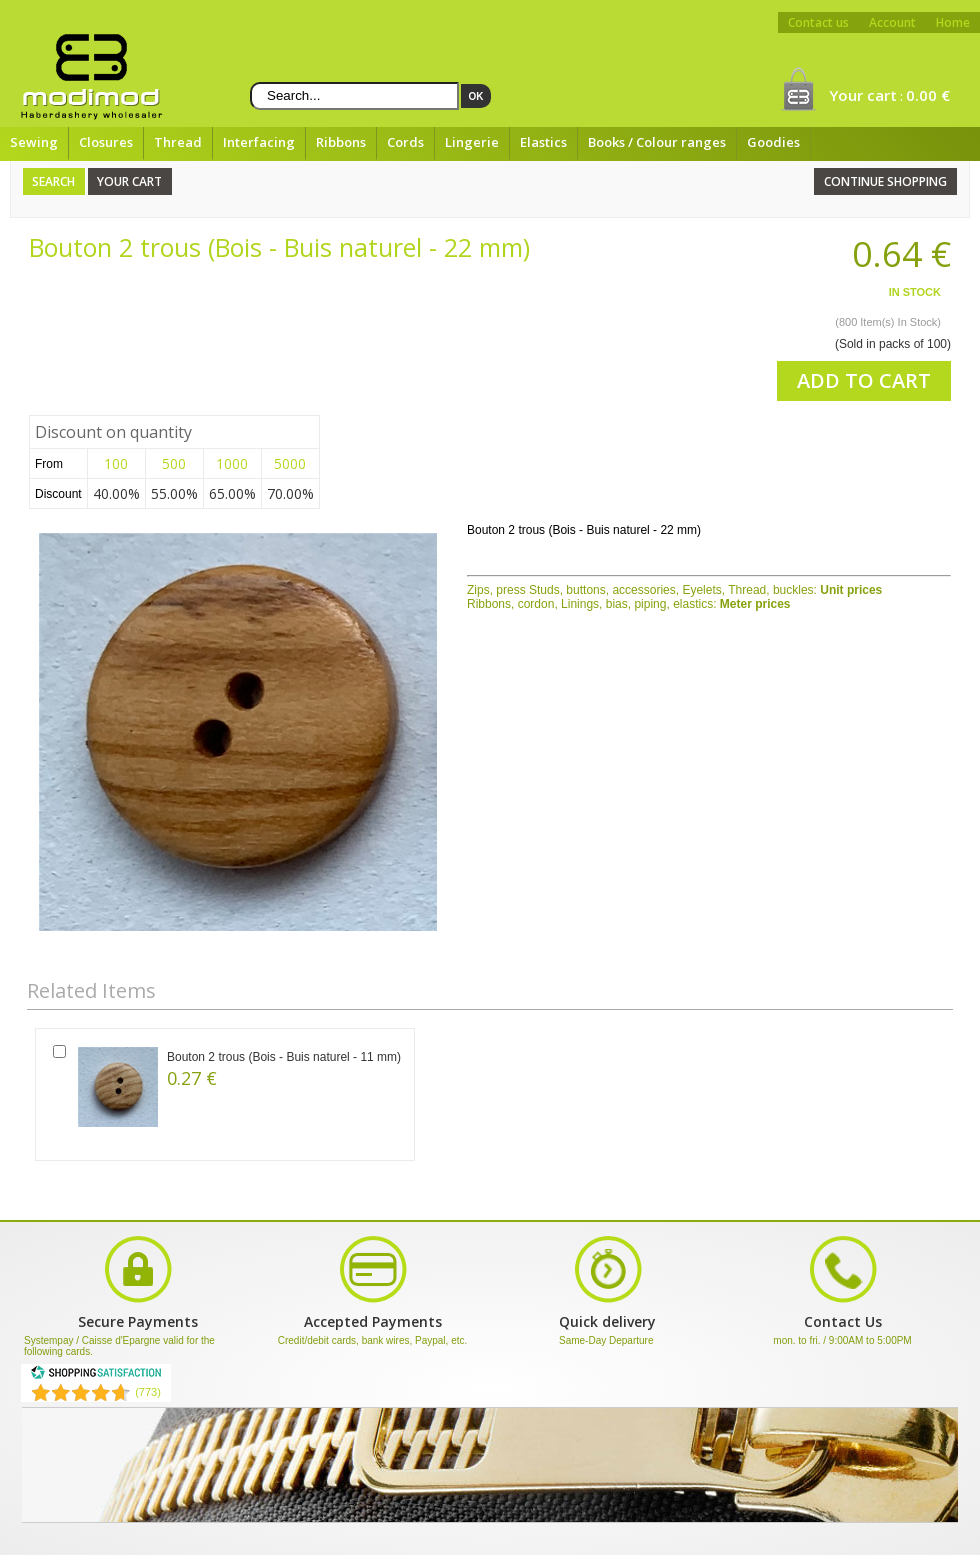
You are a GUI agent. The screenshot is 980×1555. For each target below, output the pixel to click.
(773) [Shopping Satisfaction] (148, 1392)
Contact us (818, 22)
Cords (405, 142)
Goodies (773, 142)
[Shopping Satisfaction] (96, 1376)
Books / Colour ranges (657, 142)
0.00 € (928, 95)
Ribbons (341, 142)
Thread (178, 142)
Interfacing (259, 142)
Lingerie (472, 142)
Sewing (34, 142)
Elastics (543, 142)
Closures (106, 142)
